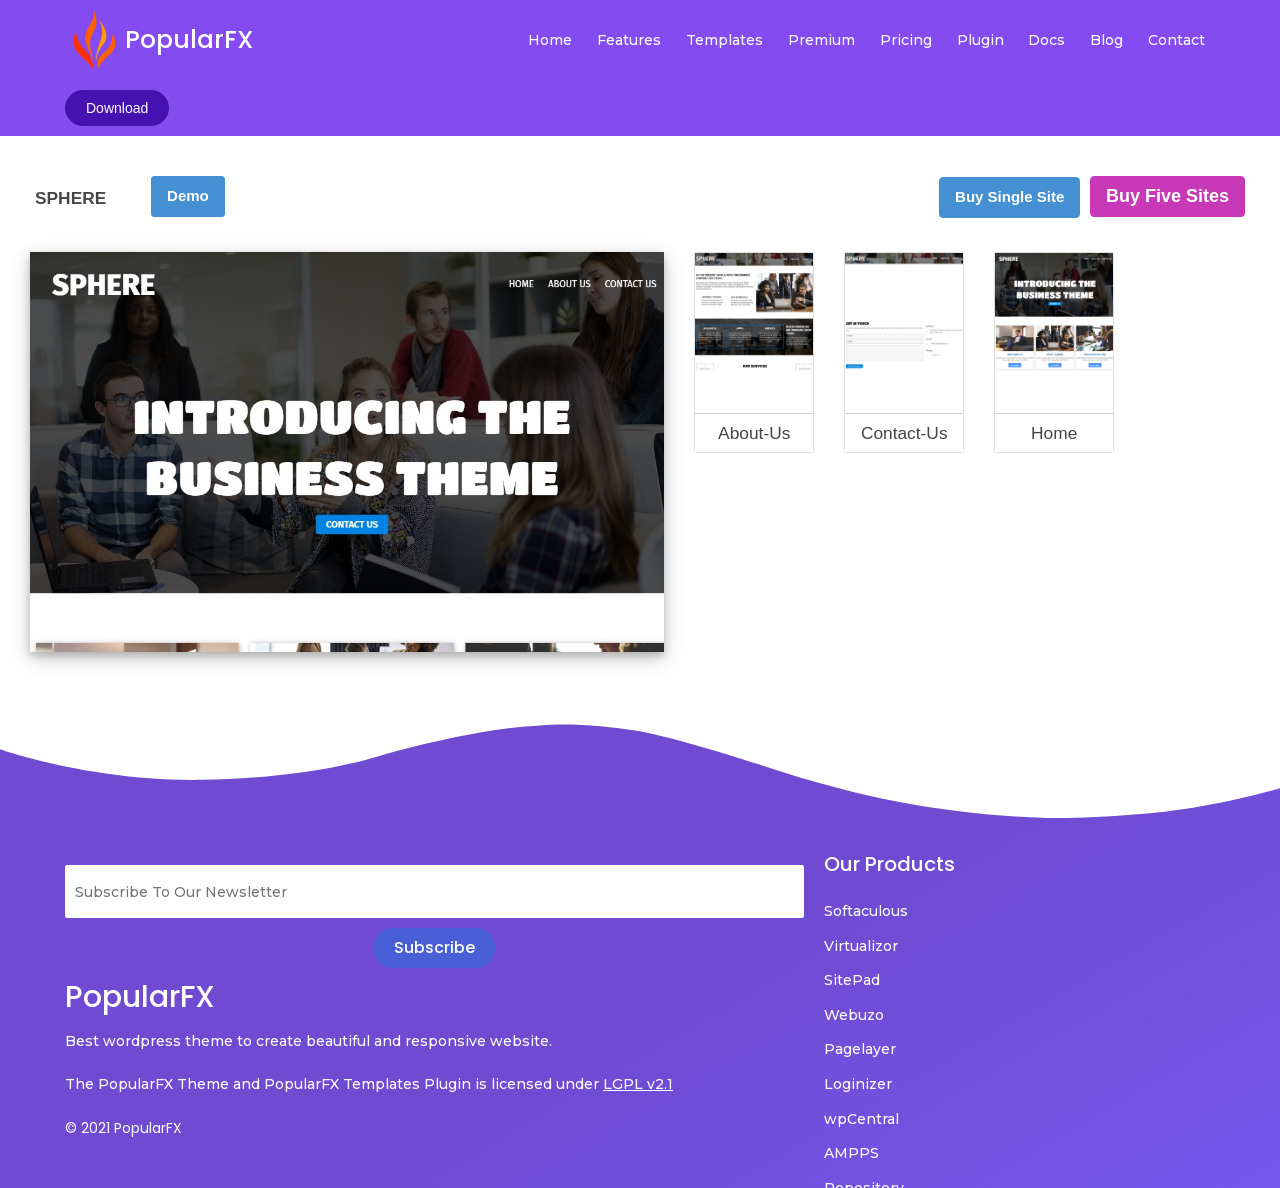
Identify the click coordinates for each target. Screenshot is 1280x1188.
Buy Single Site (1009, 129)
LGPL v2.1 (100, 1045)
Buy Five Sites (1167, 129)
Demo (188, 128)
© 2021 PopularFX (123, 1089)
